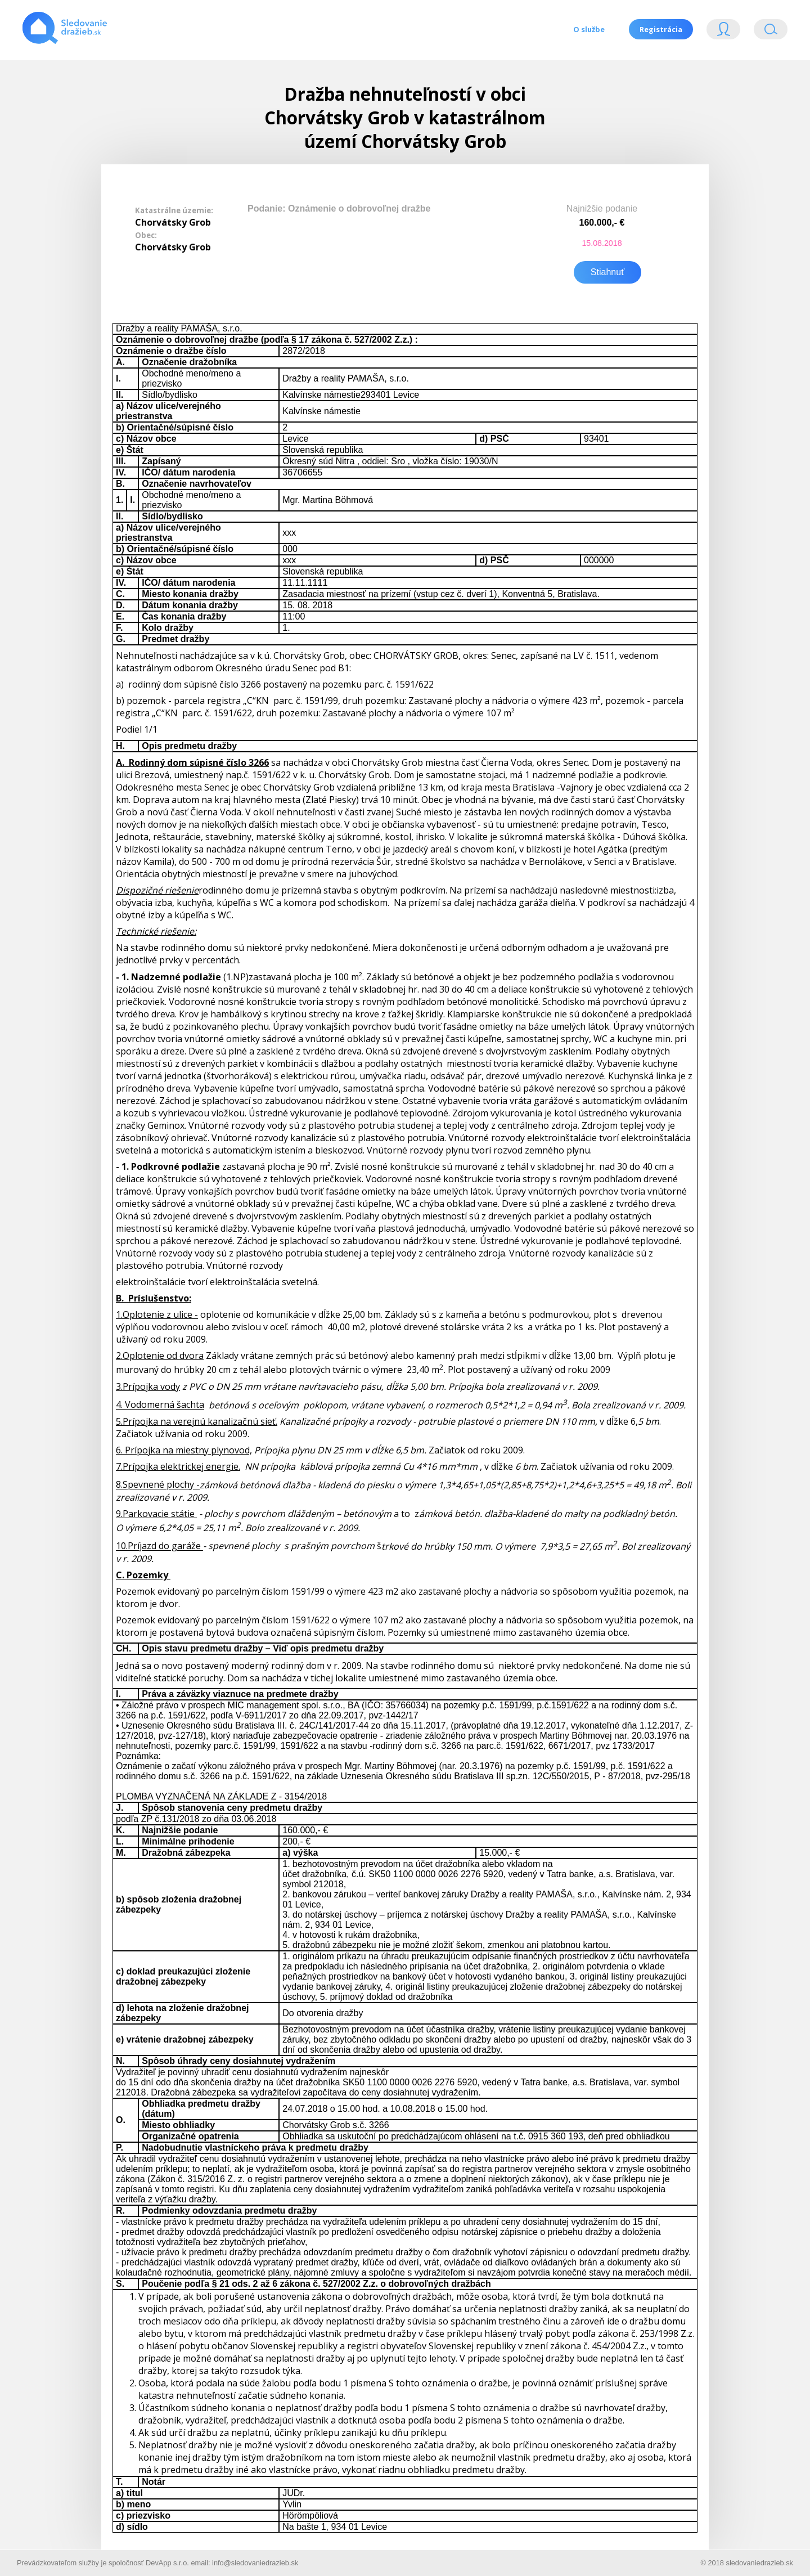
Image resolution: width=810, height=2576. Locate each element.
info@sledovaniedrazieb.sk (255, 2561)
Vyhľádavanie (771, 31)
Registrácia (660, 29)
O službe (587, 29)
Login (723, 31)
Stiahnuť (607, 270)
